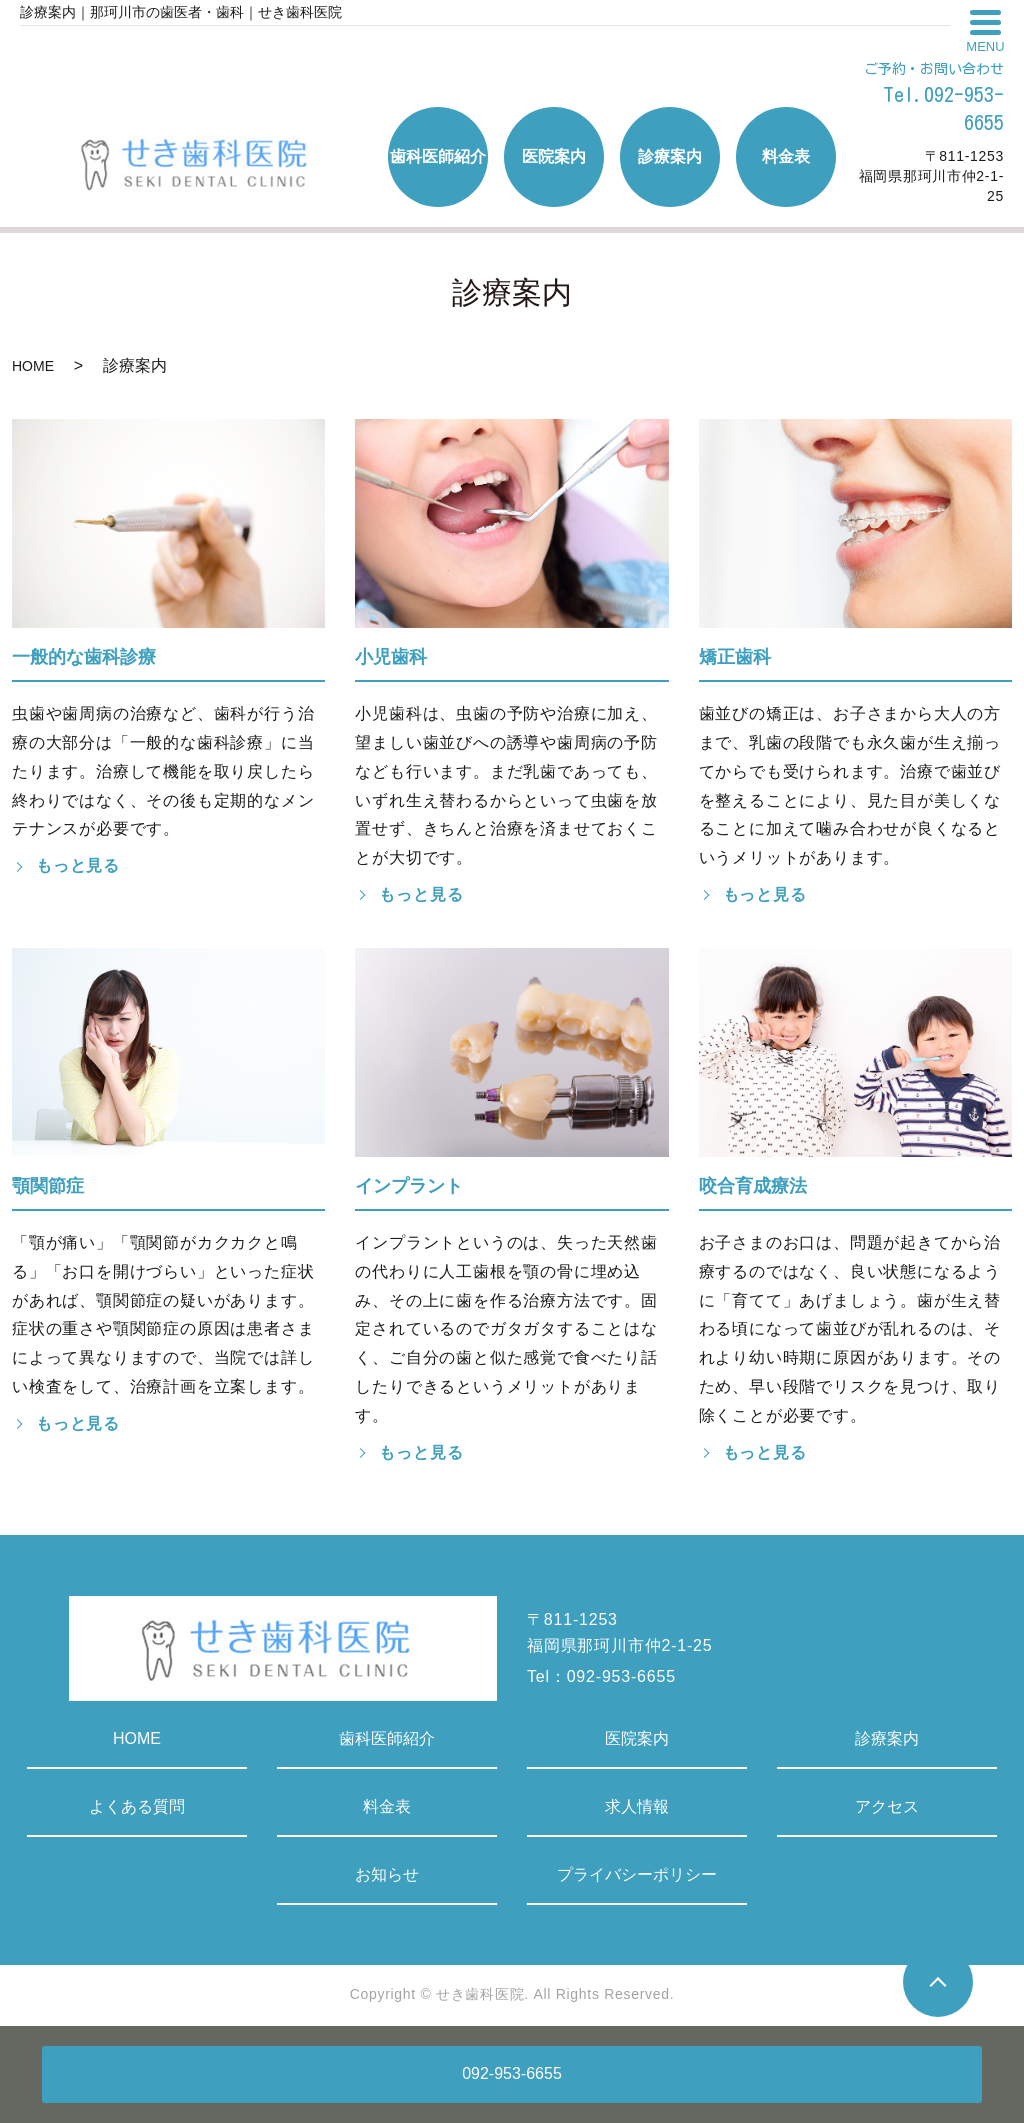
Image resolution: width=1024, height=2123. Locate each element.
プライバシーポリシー (637, 1874)
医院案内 (637, 1738)
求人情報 (637, 1806)
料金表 (387, 1806)
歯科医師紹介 (387, 1738)
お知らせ (387, 1874)
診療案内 (887, 1738)
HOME (33, 366)
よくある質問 (137, 1806)
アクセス (887, 1806)
